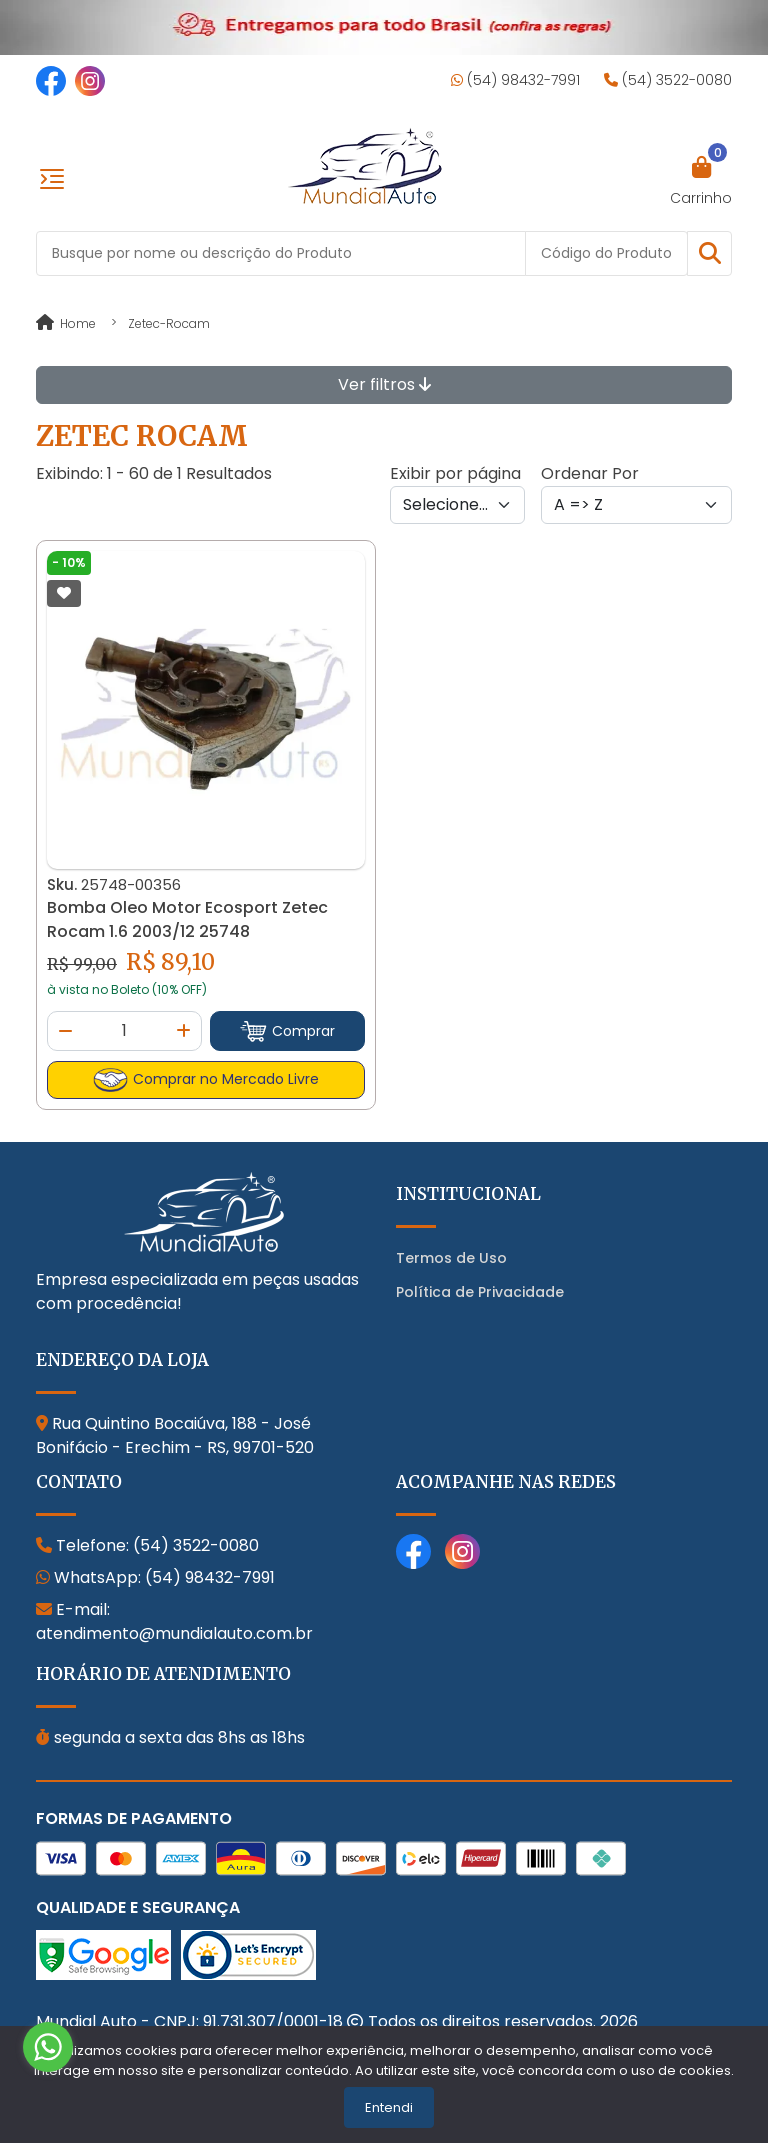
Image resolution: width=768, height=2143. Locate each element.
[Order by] (636, 505)
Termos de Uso (451, 1258)
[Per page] (457, 505)
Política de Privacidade (480, 1292)
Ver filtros (384, 384)
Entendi (389, 2107)
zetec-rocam (169, 323)
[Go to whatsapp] (48, 2047)
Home (66, 323)
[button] (709, 253)
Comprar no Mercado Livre (206, 1080)
